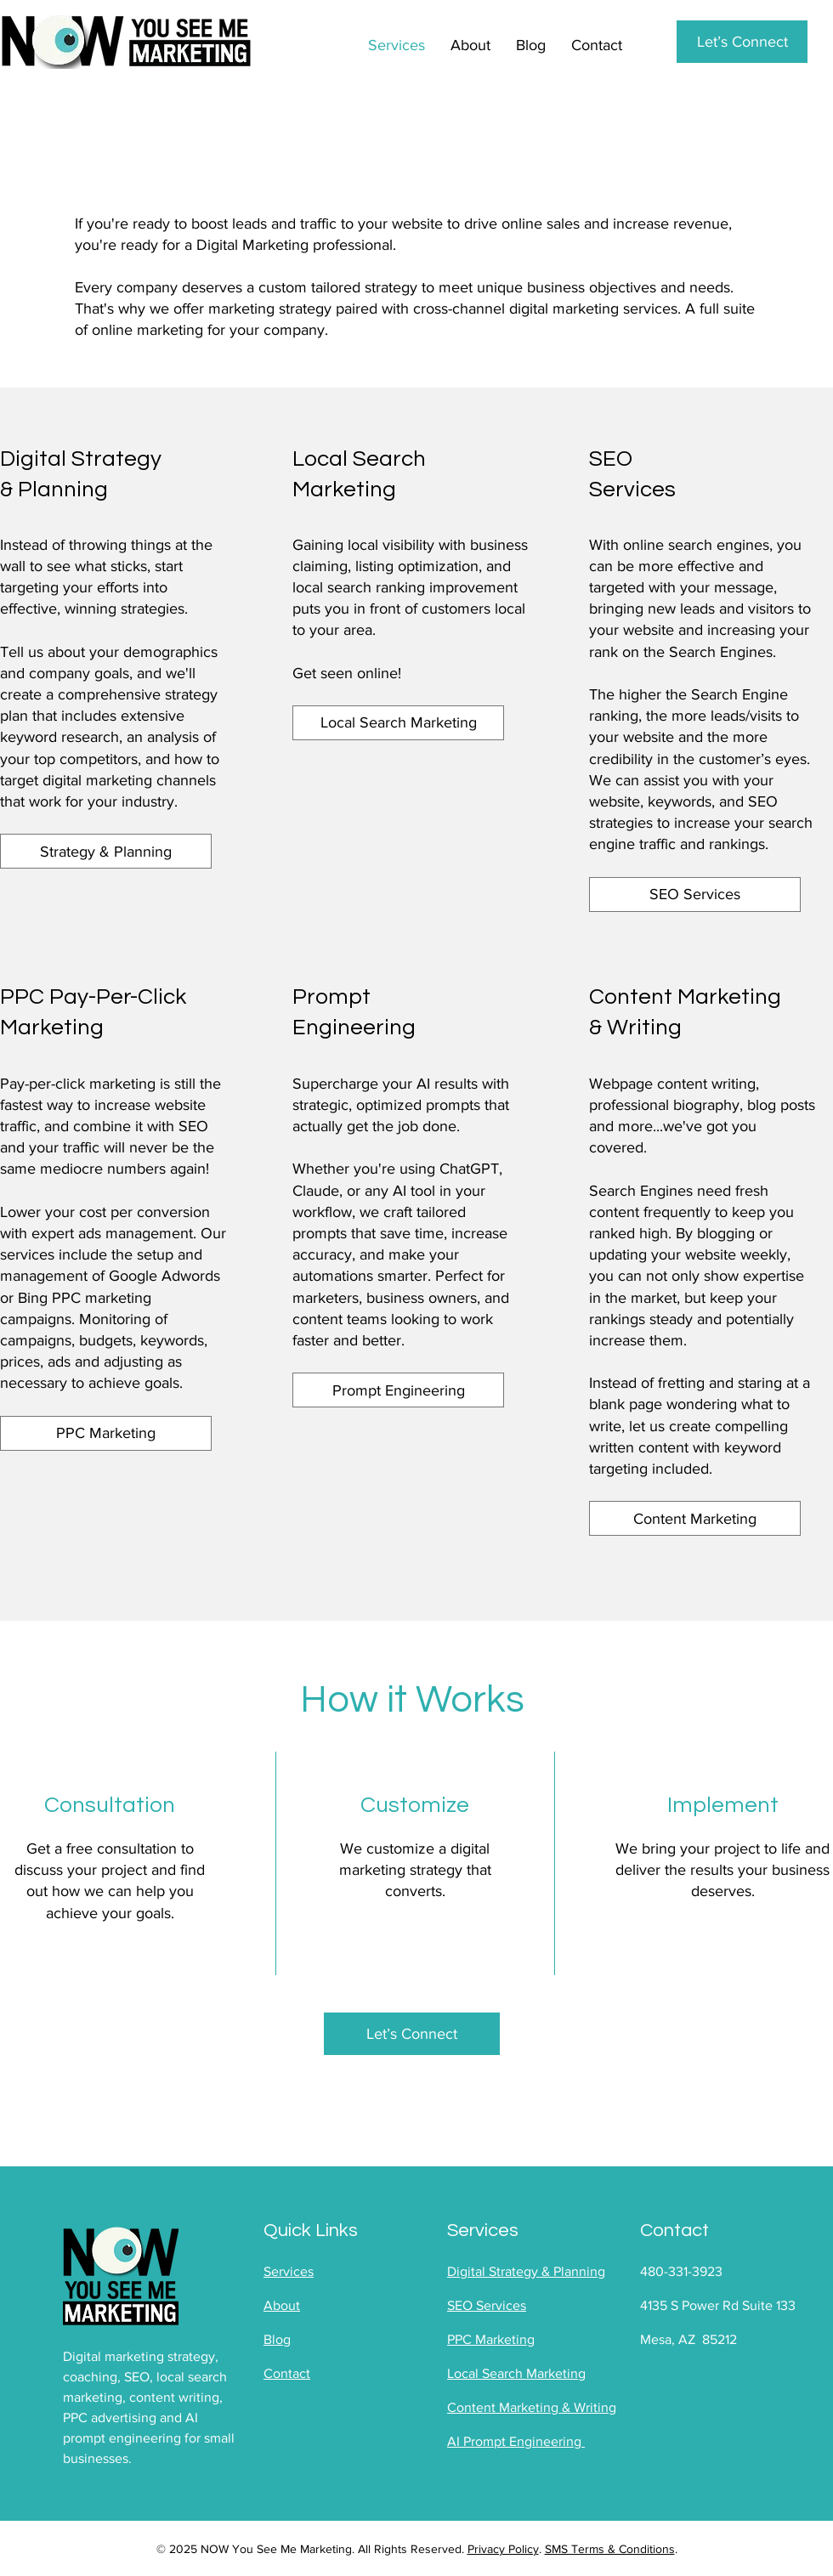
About (282, 2305)
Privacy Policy (503, 2549)
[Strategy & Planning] (106, 851)
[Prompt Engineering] (398, 1390)
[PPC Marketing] (106, 1433)
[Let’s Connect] (742, 41)
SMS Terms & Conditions (610, 2549)
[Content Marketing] (695, 1518)
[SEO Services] (695, 894)
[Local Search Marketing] (398, 722)
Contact (287, 2373)
